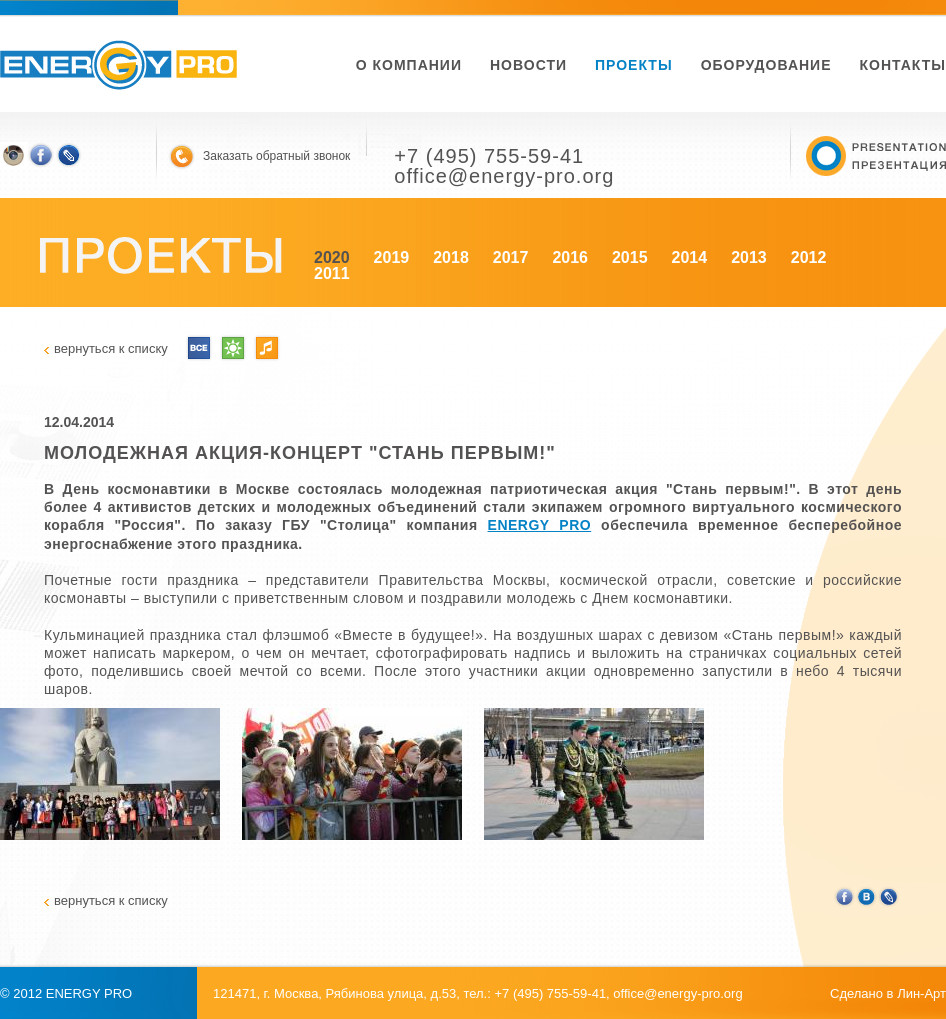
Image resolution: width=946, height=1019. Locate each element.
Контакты (903, 65)
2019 (392, 257)
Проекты (634, 65)
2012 (809, 257)
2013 (749, 257)
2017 (511, 257)
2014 (690, 257)
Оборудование (766, 65)
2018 (451, 257)
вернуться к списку (111, 348)
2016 (570, 257)
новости (528, 65)
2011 (332, 273)
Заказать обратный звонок (276, 156)
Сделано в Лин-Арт (888, 993)
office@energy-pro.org (677, 993)
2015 (630, 257)
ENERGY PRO (540, 525)
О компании (409, 65)
